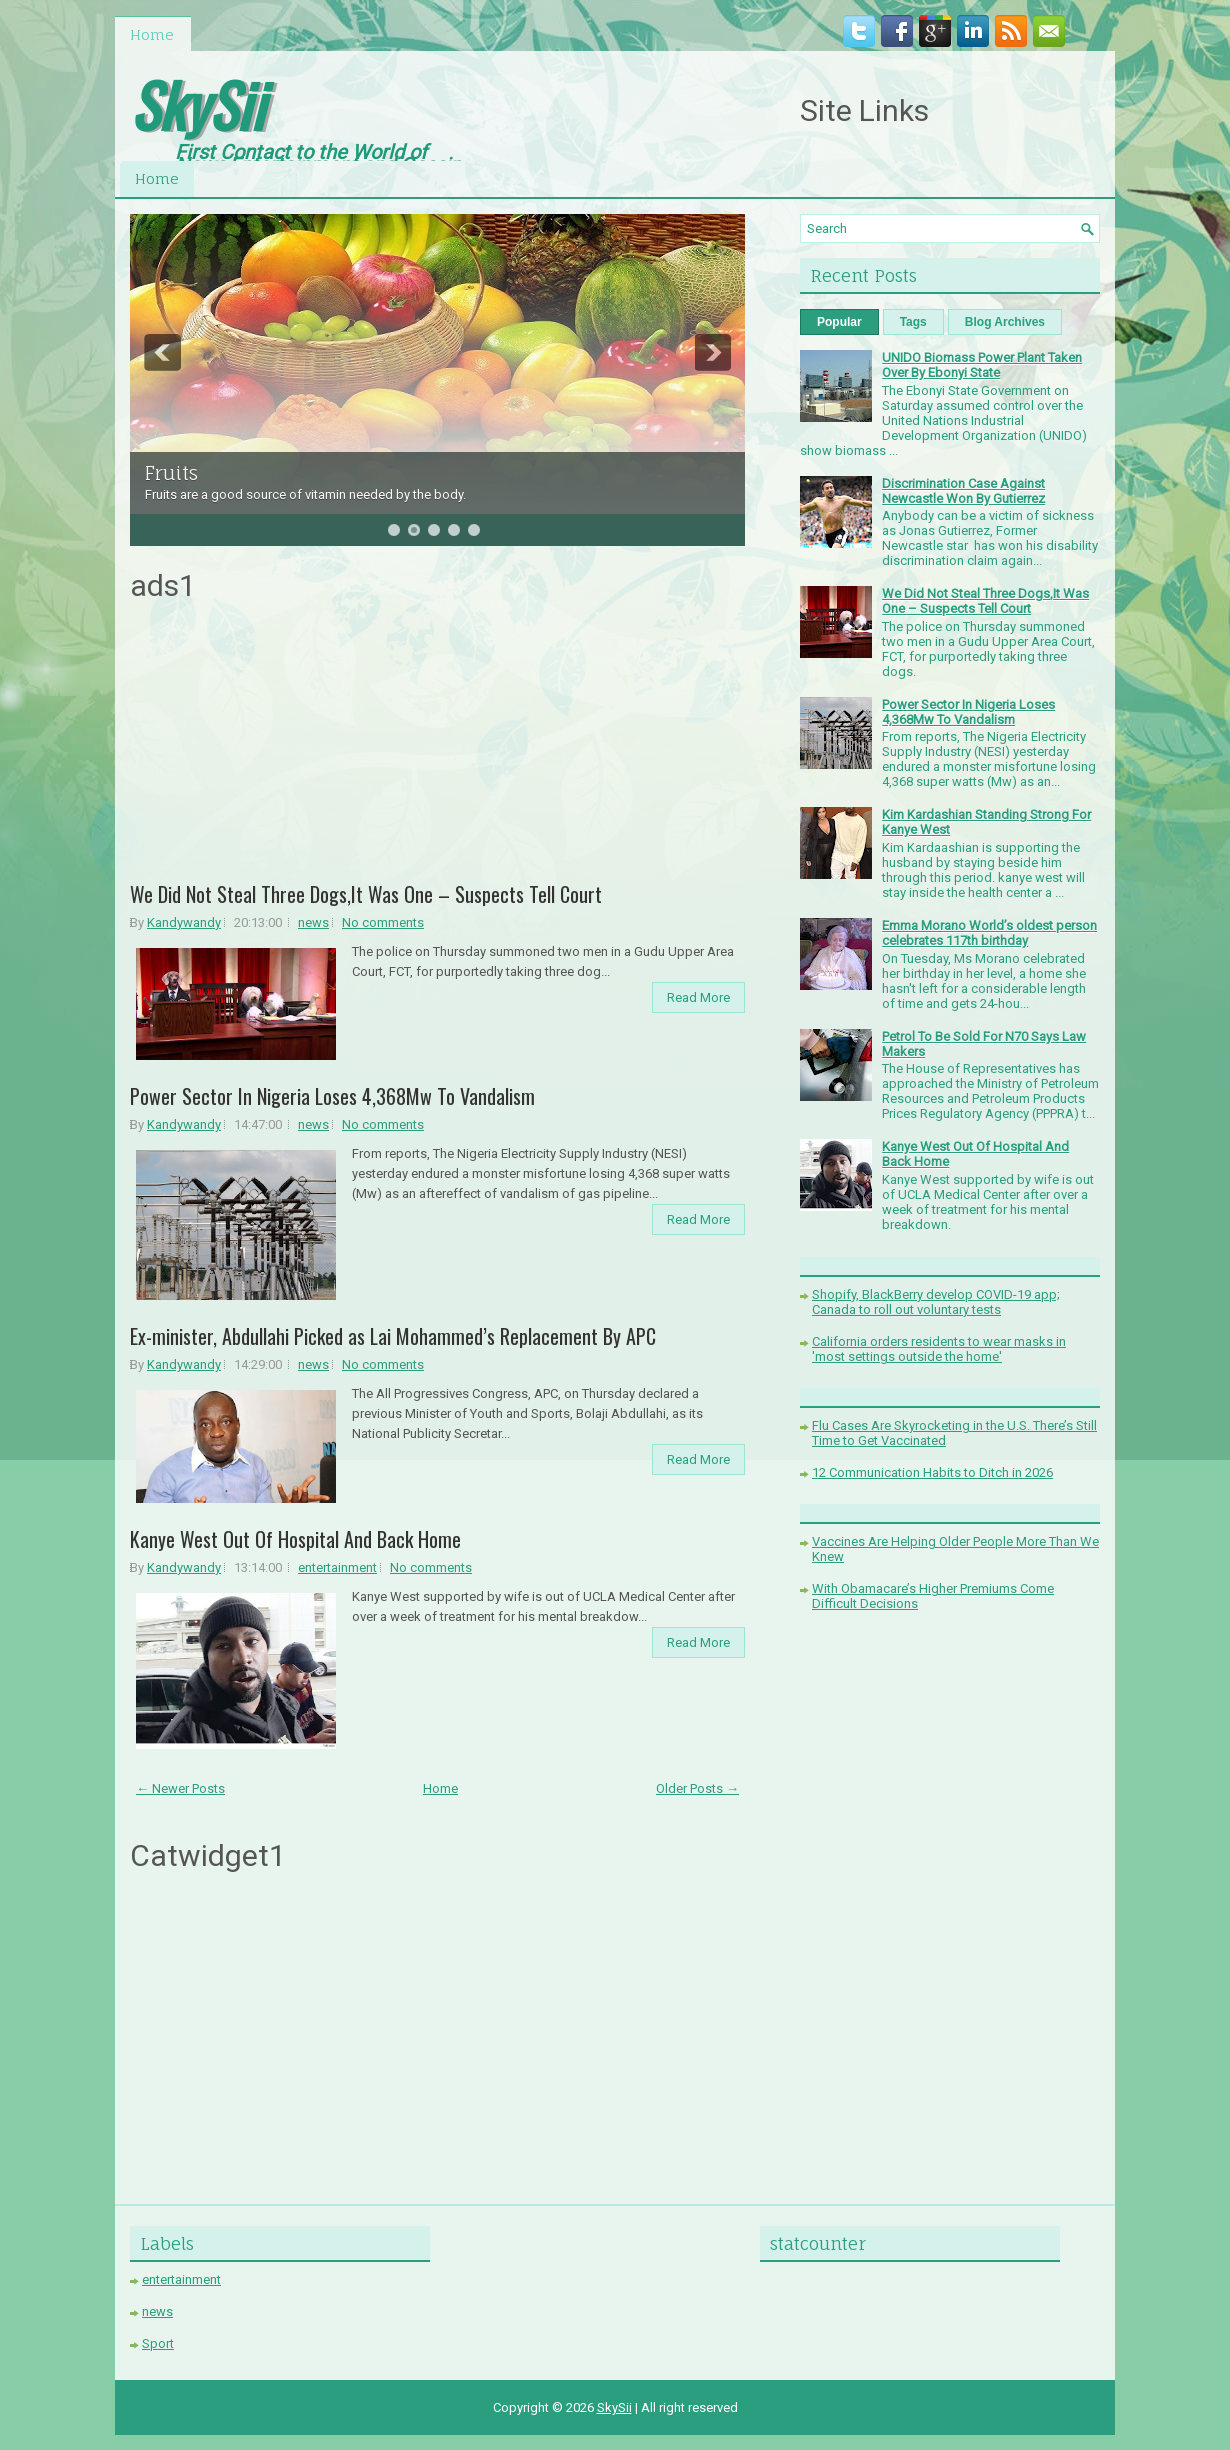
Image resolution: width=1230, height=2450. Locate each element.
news (313, 922)
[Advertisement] (438, 749)
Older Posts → (697, 1788)
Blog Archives (1005, 322)
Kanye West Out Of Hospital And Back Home (295, 1539)
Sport (158, 2343)
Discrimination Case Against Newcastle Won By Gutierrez (963, 491)
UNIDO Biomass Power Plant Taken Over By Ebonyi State (982, 365)
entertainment (337, 1567)
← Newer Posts (180, 1788)
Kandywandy (184, 922)
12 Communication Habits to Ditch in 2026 (932, 1472)
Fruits (171, 473)
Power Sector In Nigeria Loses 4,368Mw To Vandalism (332, 1096)
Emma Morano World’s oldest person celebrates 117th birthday (989, 933)
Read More (698, 997)
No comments (383, 922)
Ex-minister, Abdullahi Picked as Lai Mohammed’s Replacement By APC (393, 1336)
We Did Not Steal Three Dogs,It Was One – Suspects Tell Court (366, 894)
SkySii (197, 103)
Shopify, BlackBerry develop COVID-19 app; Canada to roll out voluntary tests (936, 1302)
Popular (839, 322)
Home (152, 34)
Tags (913, 322)
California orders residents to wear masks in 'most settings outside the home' (939, 1349)
